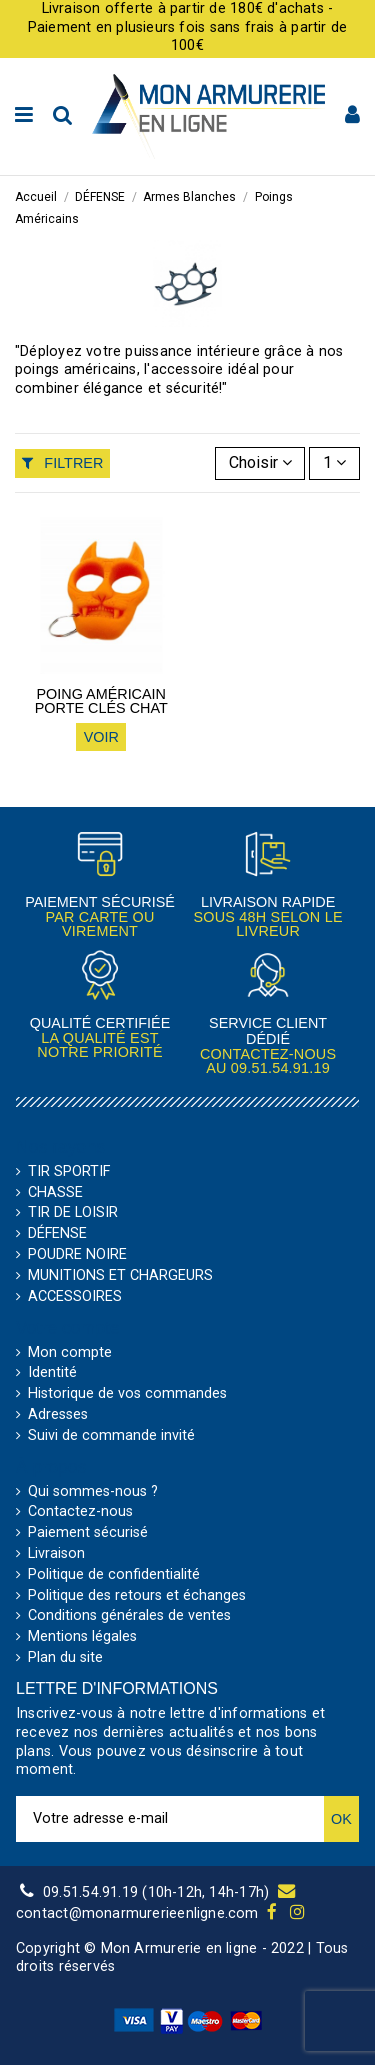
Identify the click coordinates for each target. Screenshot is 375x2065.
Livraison (56, 1554)
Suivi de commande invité (111, 1436)
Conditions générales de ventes (129, 1616)
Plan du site (65, 1658)
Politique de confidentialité (114, 1575)
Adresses (58, 1415)
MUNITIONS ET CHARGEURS (120, 1276)
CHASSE (55, 1193)
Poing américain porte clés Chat (101, 701)
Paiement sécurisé (88, 1533)
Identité (52, 1373)
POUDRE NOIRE (77, 1255)
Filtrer (62, 463)
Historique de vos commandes (127, 1394)
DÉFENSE (57, 1234)
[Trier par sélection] (260, 463)
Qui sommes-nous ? (93, 1492)
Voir (101, 737)
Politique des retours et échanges (137, 1596)
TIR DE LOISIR (73, 1213)
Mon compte (70, 1353)
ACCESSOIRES (75, 1297)
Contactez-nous (80, 1512)
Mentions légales (82, 1637)
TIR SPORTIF (69, 1172)
